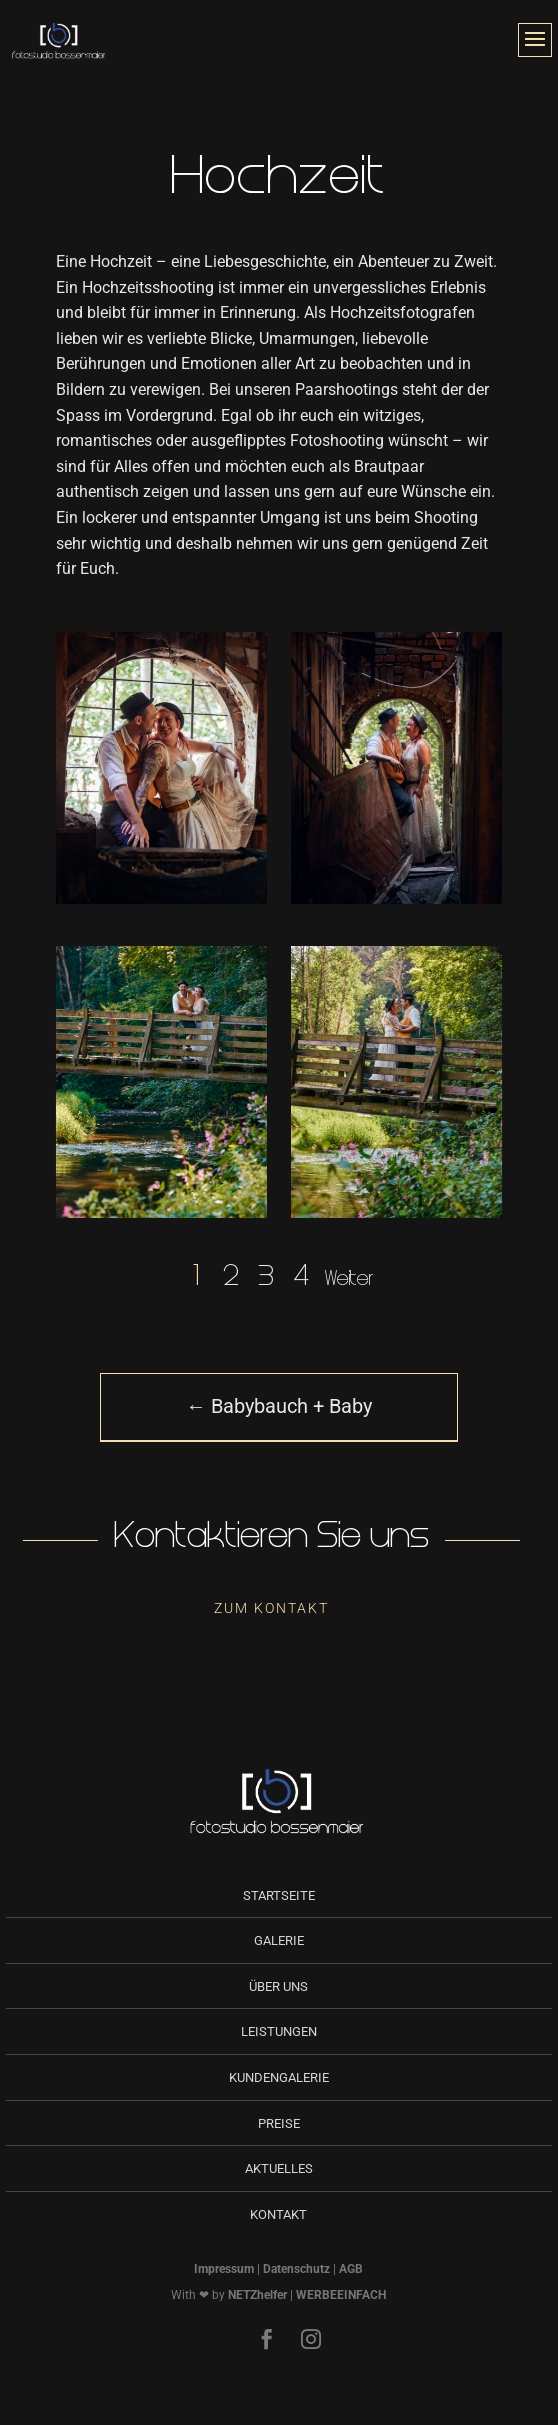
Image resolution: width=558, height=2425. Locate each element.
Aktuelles (279, 2168)
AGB (351, 2269)
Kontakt (278, 2214)
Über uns (278, 1986)
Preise (279, 2123)
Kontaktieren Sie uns (271, 1539)
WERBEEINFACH (341, 2295)
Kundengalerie (279, 2077)
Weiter (349, 1280)
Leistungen (279, 2031)
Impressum (224, 2269)
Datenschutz (296, 2269)
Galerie (279, 1940)
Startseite (279, 1895)
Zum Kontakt (271, 1608)
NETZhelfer (257, 2295)
